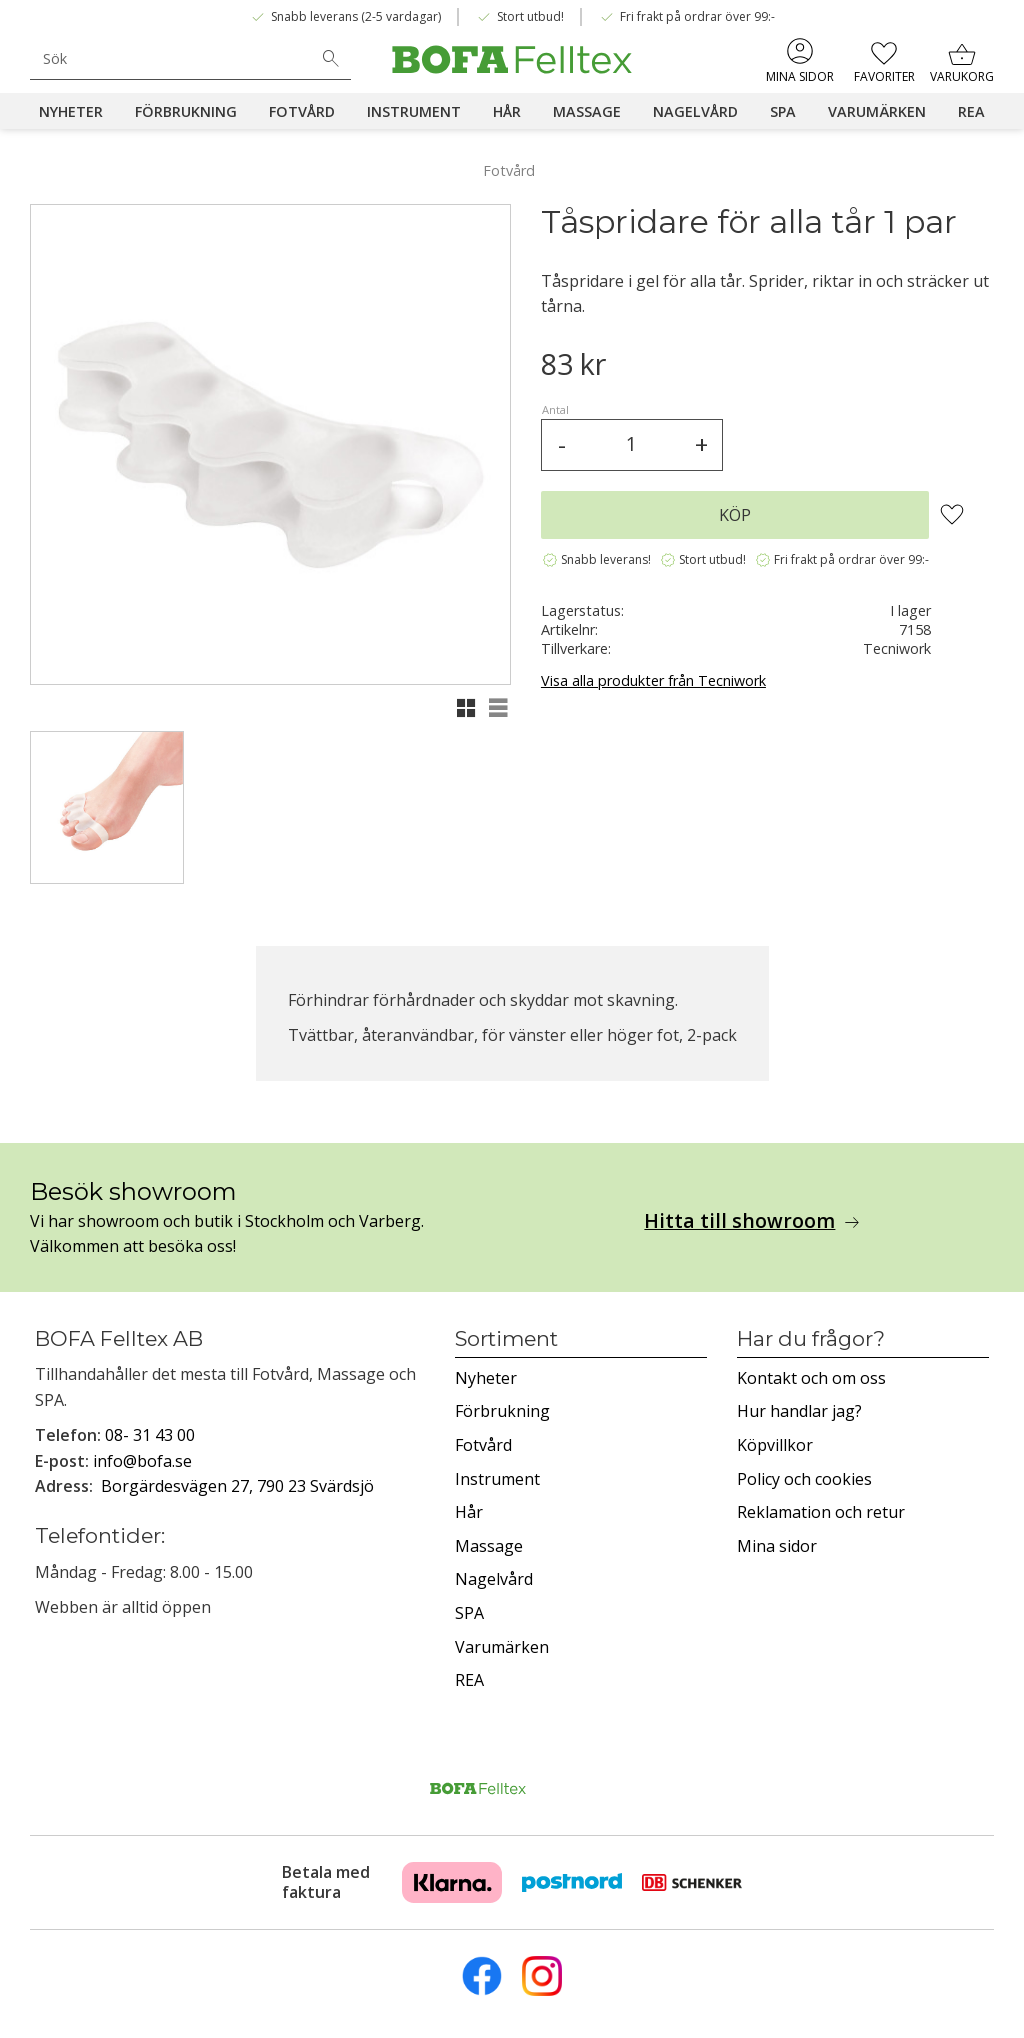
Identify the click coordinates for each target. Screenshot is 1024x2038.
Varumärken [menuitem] (877, 111)
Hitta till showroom (739, 1221)
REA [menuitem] (971, 111)
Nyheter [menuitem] (71, 111)
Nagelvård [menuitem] (695, 111)
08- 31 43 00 (150, 1435)
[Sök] (331, 59)
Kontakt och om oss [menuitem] (811, 1378)
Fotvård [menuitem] (302, 111)
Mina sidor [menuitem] (800, 76)
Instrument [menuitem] (414, 111)
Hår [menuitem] (507, 111)
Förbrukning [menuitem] (186, 111)
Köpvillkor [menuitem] (775, 1445)
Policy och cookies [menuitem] (804, 1479)
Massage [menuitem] (587, 111)
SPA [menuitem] (783, 111)
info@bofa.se (142, 1461)
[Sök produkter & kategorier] (170, 58)
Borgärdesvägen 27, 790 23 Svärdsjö (237, 1486)
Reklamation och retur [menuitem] (821, 1512)
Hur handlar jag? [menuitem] (799, 1411)
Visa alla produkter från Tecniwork (653, 680)
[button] (883, 60)
